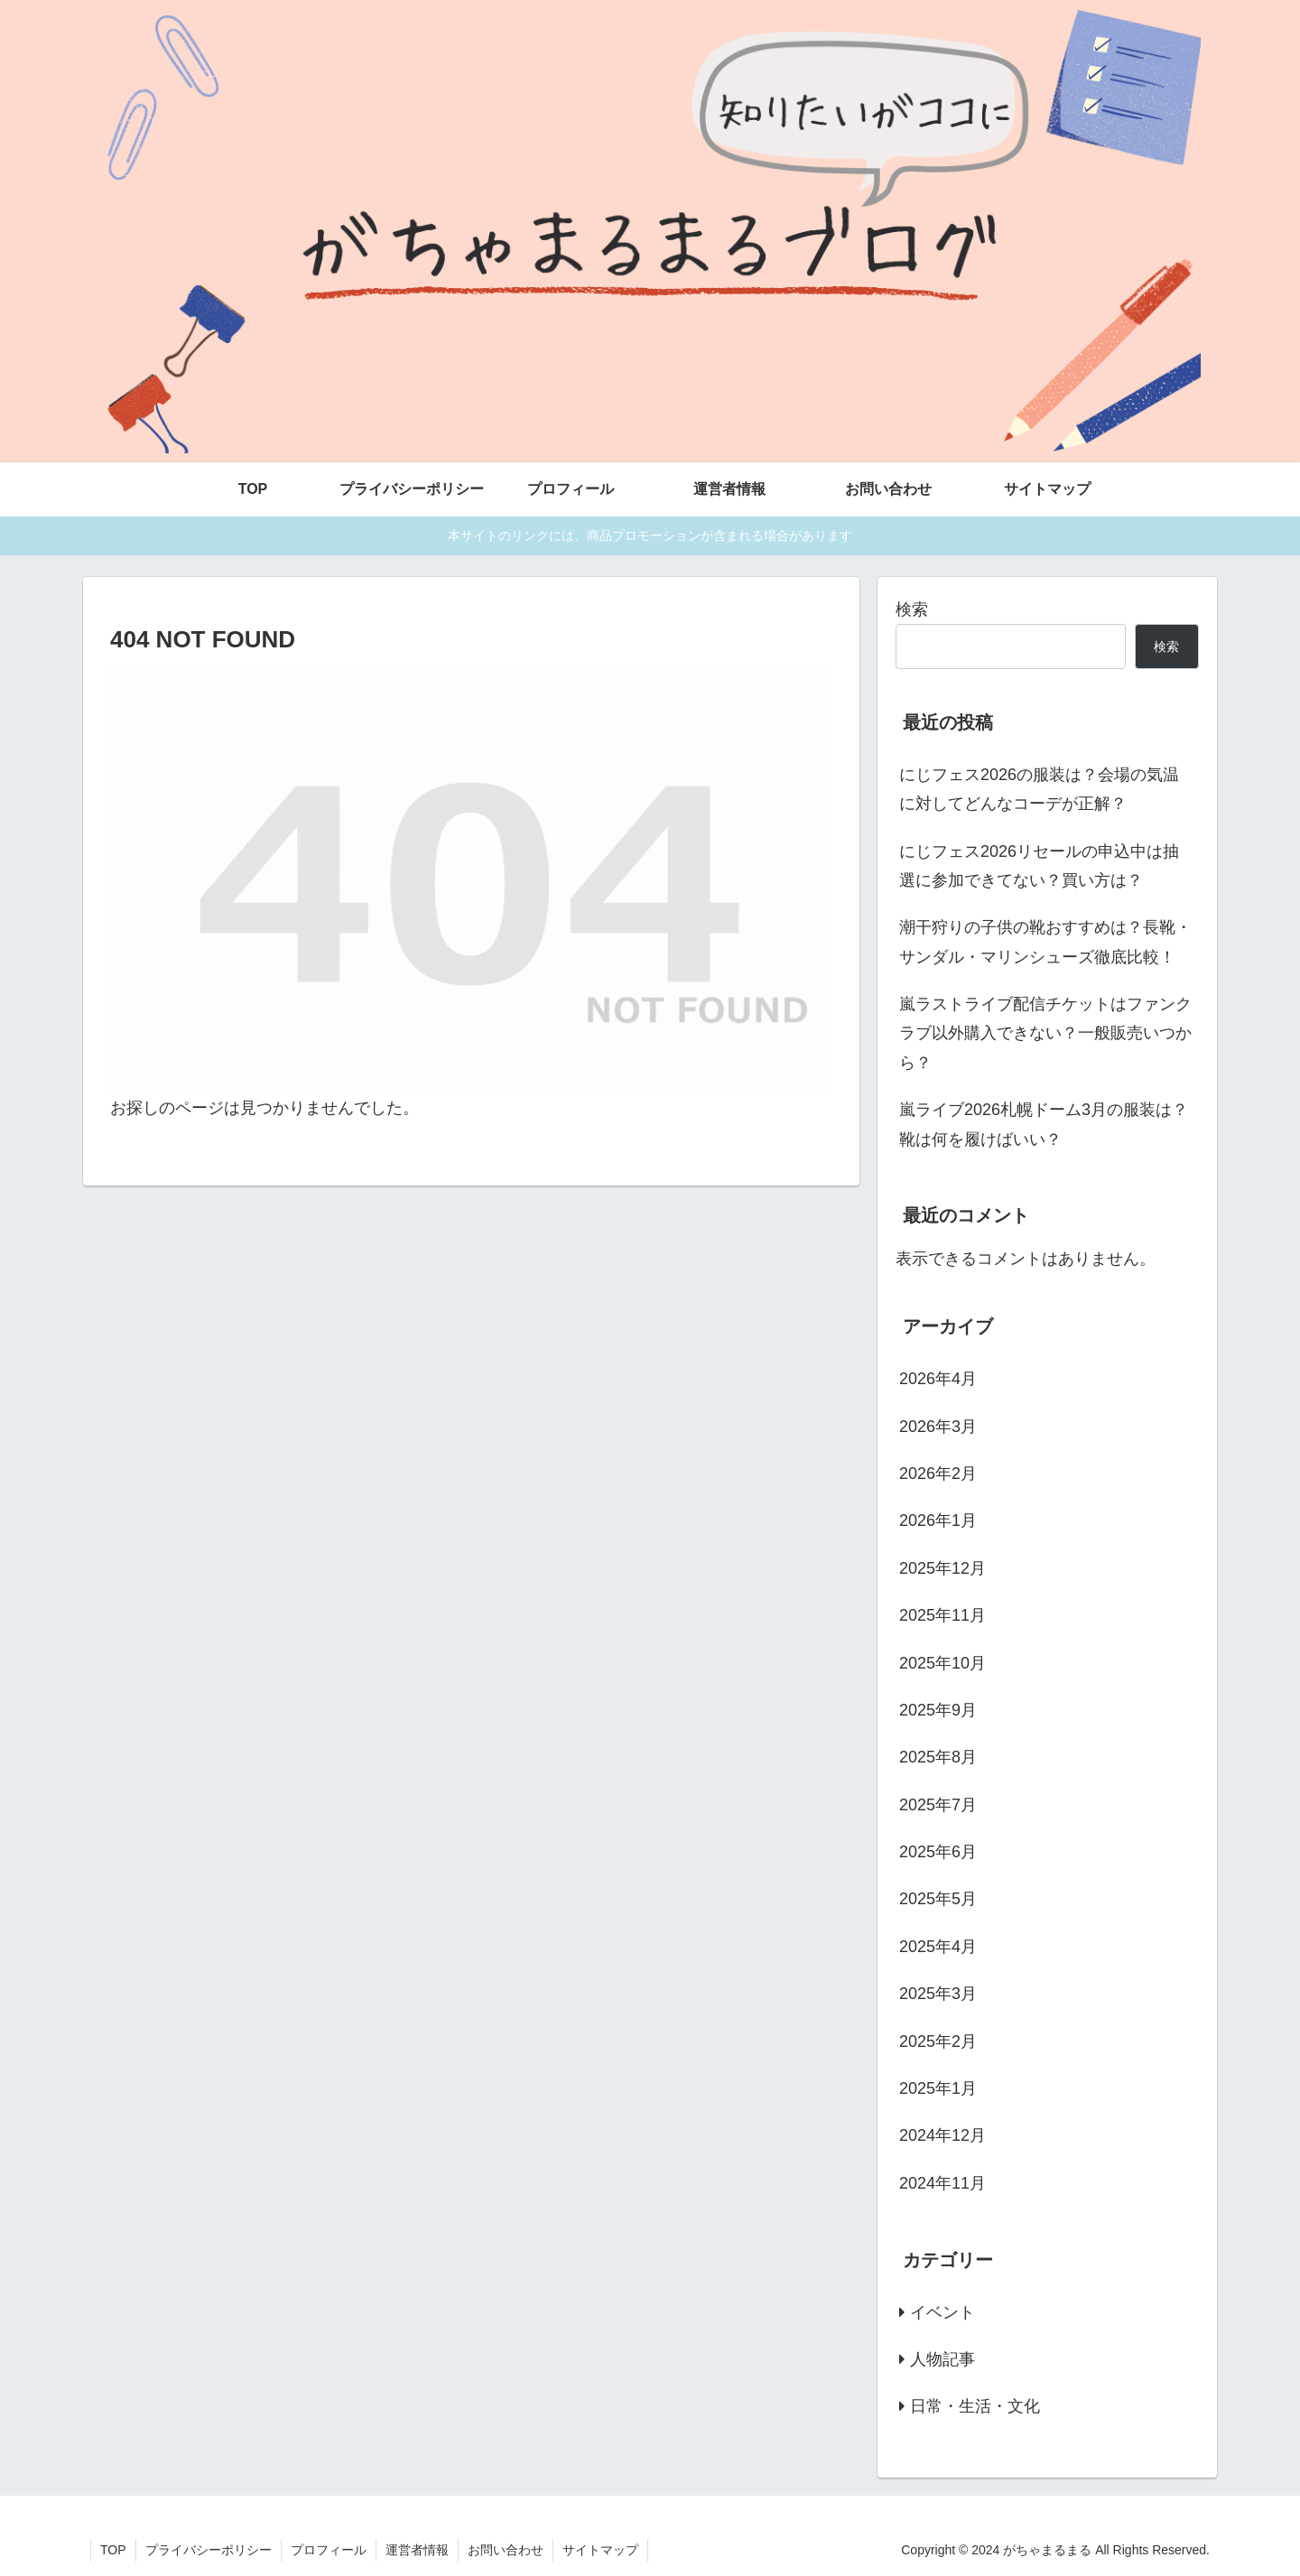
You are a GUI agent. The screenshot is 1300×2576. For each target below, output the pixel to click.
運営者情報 (417, 2550)
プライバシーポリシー (208, 2550)
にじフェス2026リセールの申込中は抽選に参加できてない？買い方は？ (1039, 865)
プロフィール (329, 2550)
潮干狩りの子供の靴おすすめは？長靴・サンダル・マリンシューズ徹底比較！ (1045, 941)
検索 (912, 609)
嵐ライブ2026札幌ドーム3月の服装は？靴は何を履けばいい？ (1043, 1124)
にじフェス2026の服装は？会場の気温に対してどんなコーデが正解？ (1039, 789)
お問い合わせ (505, 2550)
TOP (113, 2550)
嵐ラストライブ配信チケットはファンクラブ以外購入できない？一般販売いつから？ (1045, 1033)
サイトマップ (600, 2550)
